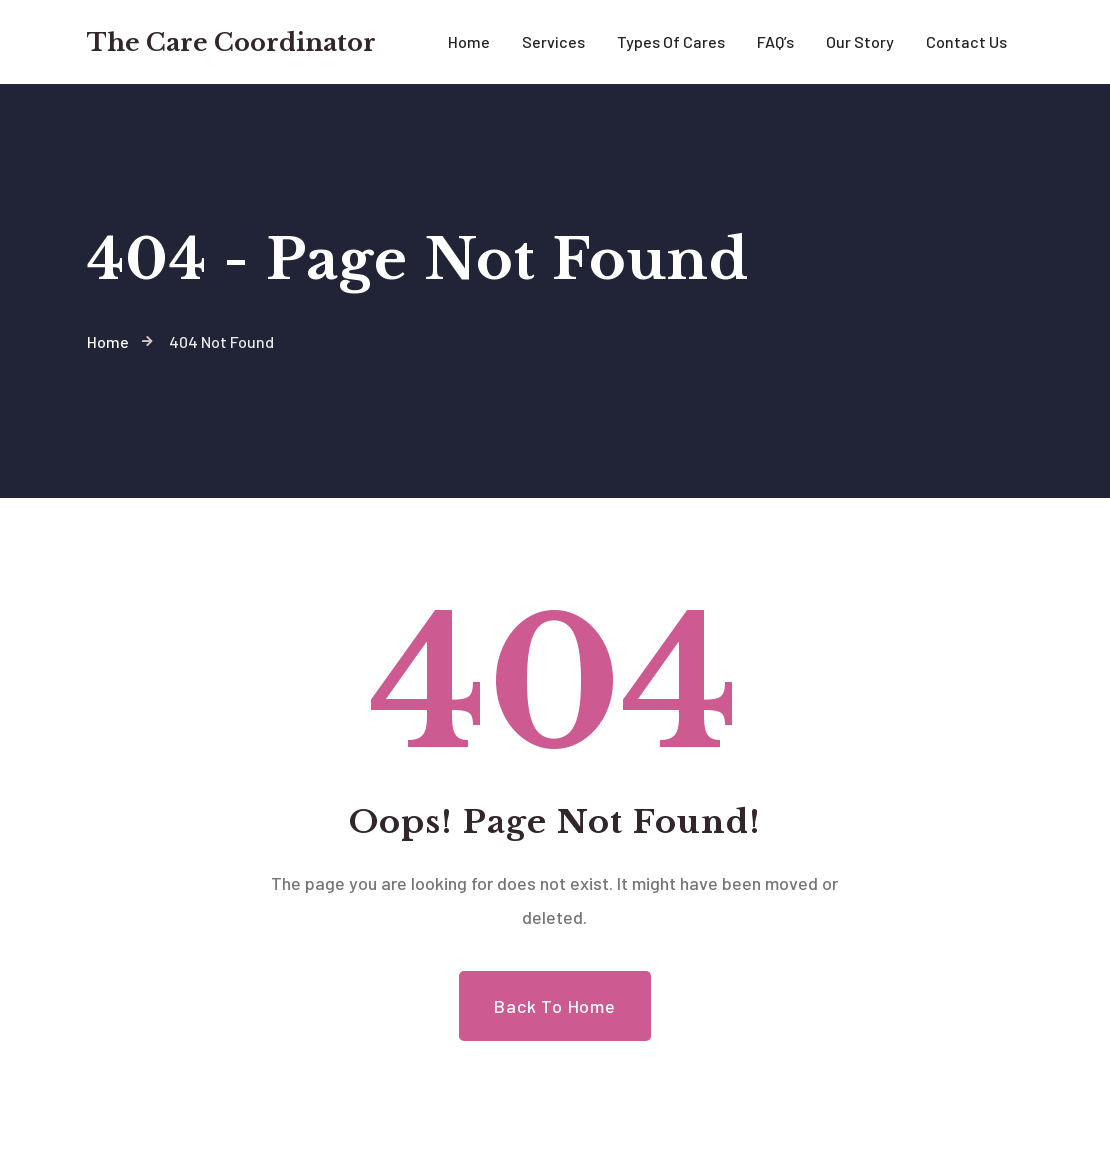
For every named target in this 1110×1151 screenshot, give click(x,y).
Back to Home (555, 1006)
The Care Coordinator (231, 42)
